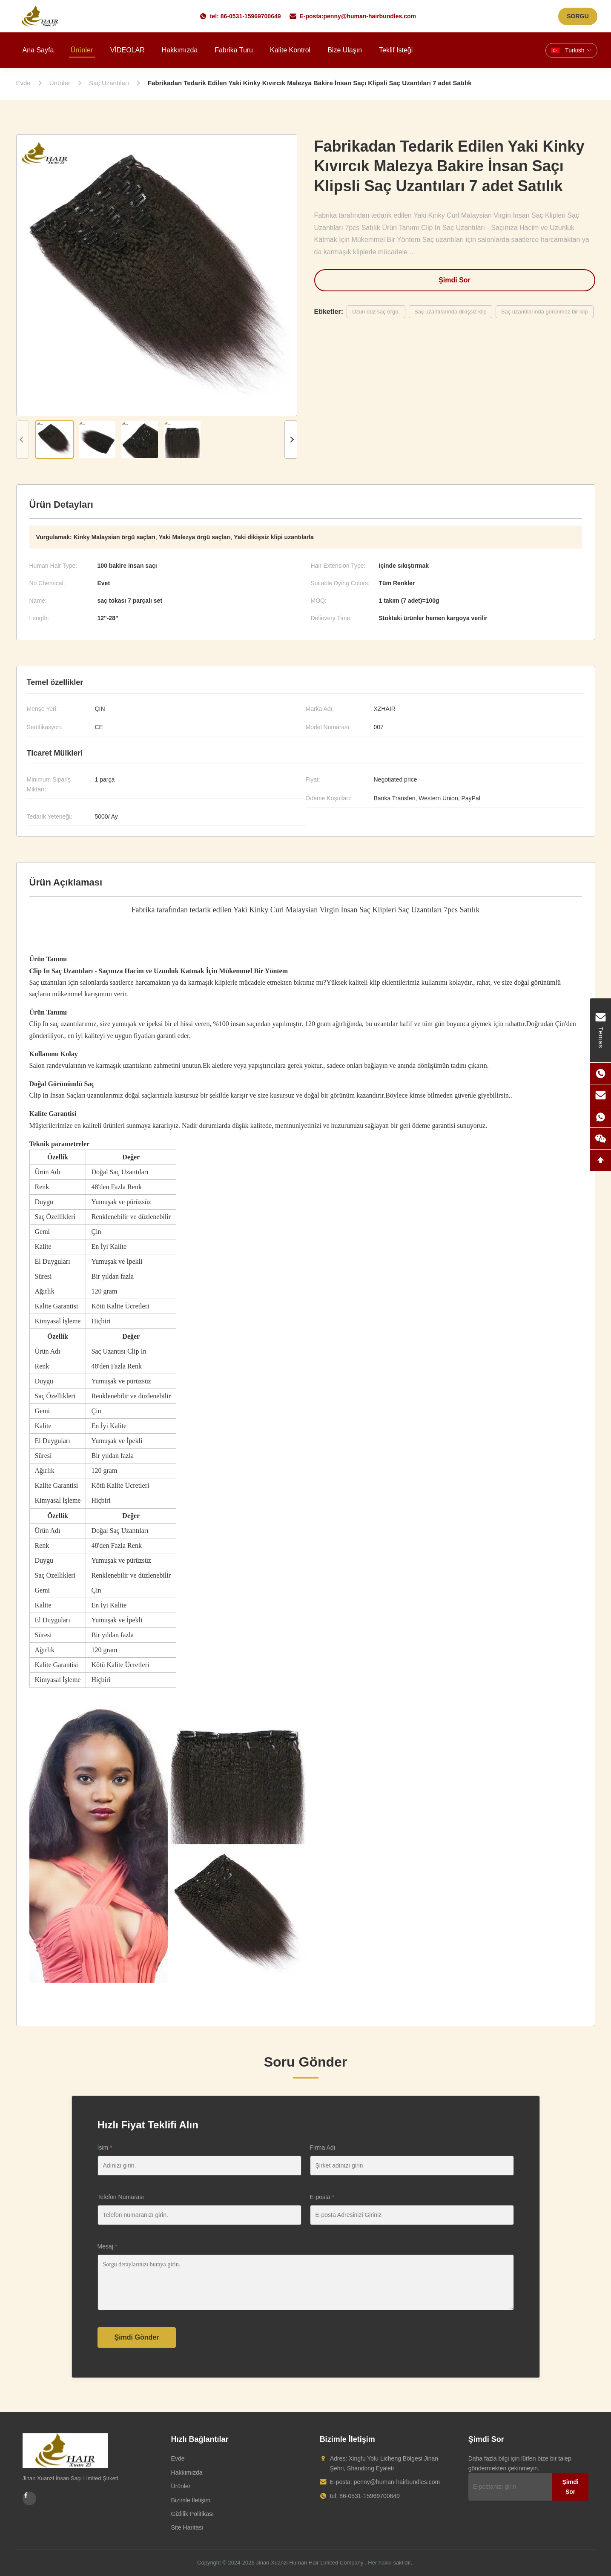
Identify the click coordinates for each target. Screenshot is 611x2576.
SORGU (577, 16)
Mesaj (108, 2246)
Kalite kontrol (290, 50)
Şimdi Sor (454, 280)
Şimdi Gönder (137, 2337)
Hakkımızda (180, 50)
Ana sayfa (38, 50)
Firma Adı (323, 2147)
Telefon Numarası (121, 2197)
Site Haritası (187, 2527)
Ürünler (82, 50)
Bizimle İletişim (191, 2500)
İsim (105, 2147)
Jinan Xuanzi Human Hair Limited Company (309, 2562)
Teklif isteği (396, 50)
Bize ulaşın (344, 50)
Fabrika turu (234, 50)
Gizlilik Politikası (192, 2513)
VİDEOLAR (127, 50)
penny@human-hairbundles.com (370, 16)
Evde (178, 2458)
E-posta (322, 2197)
